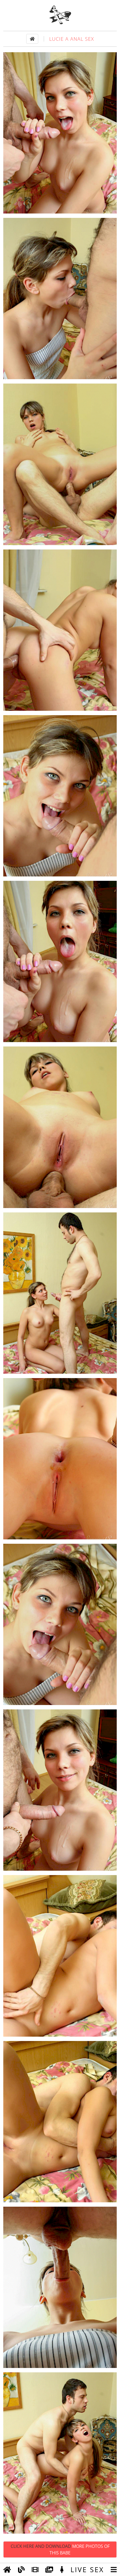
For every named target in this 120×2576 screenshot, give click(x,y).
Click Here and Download (60, 2549)
